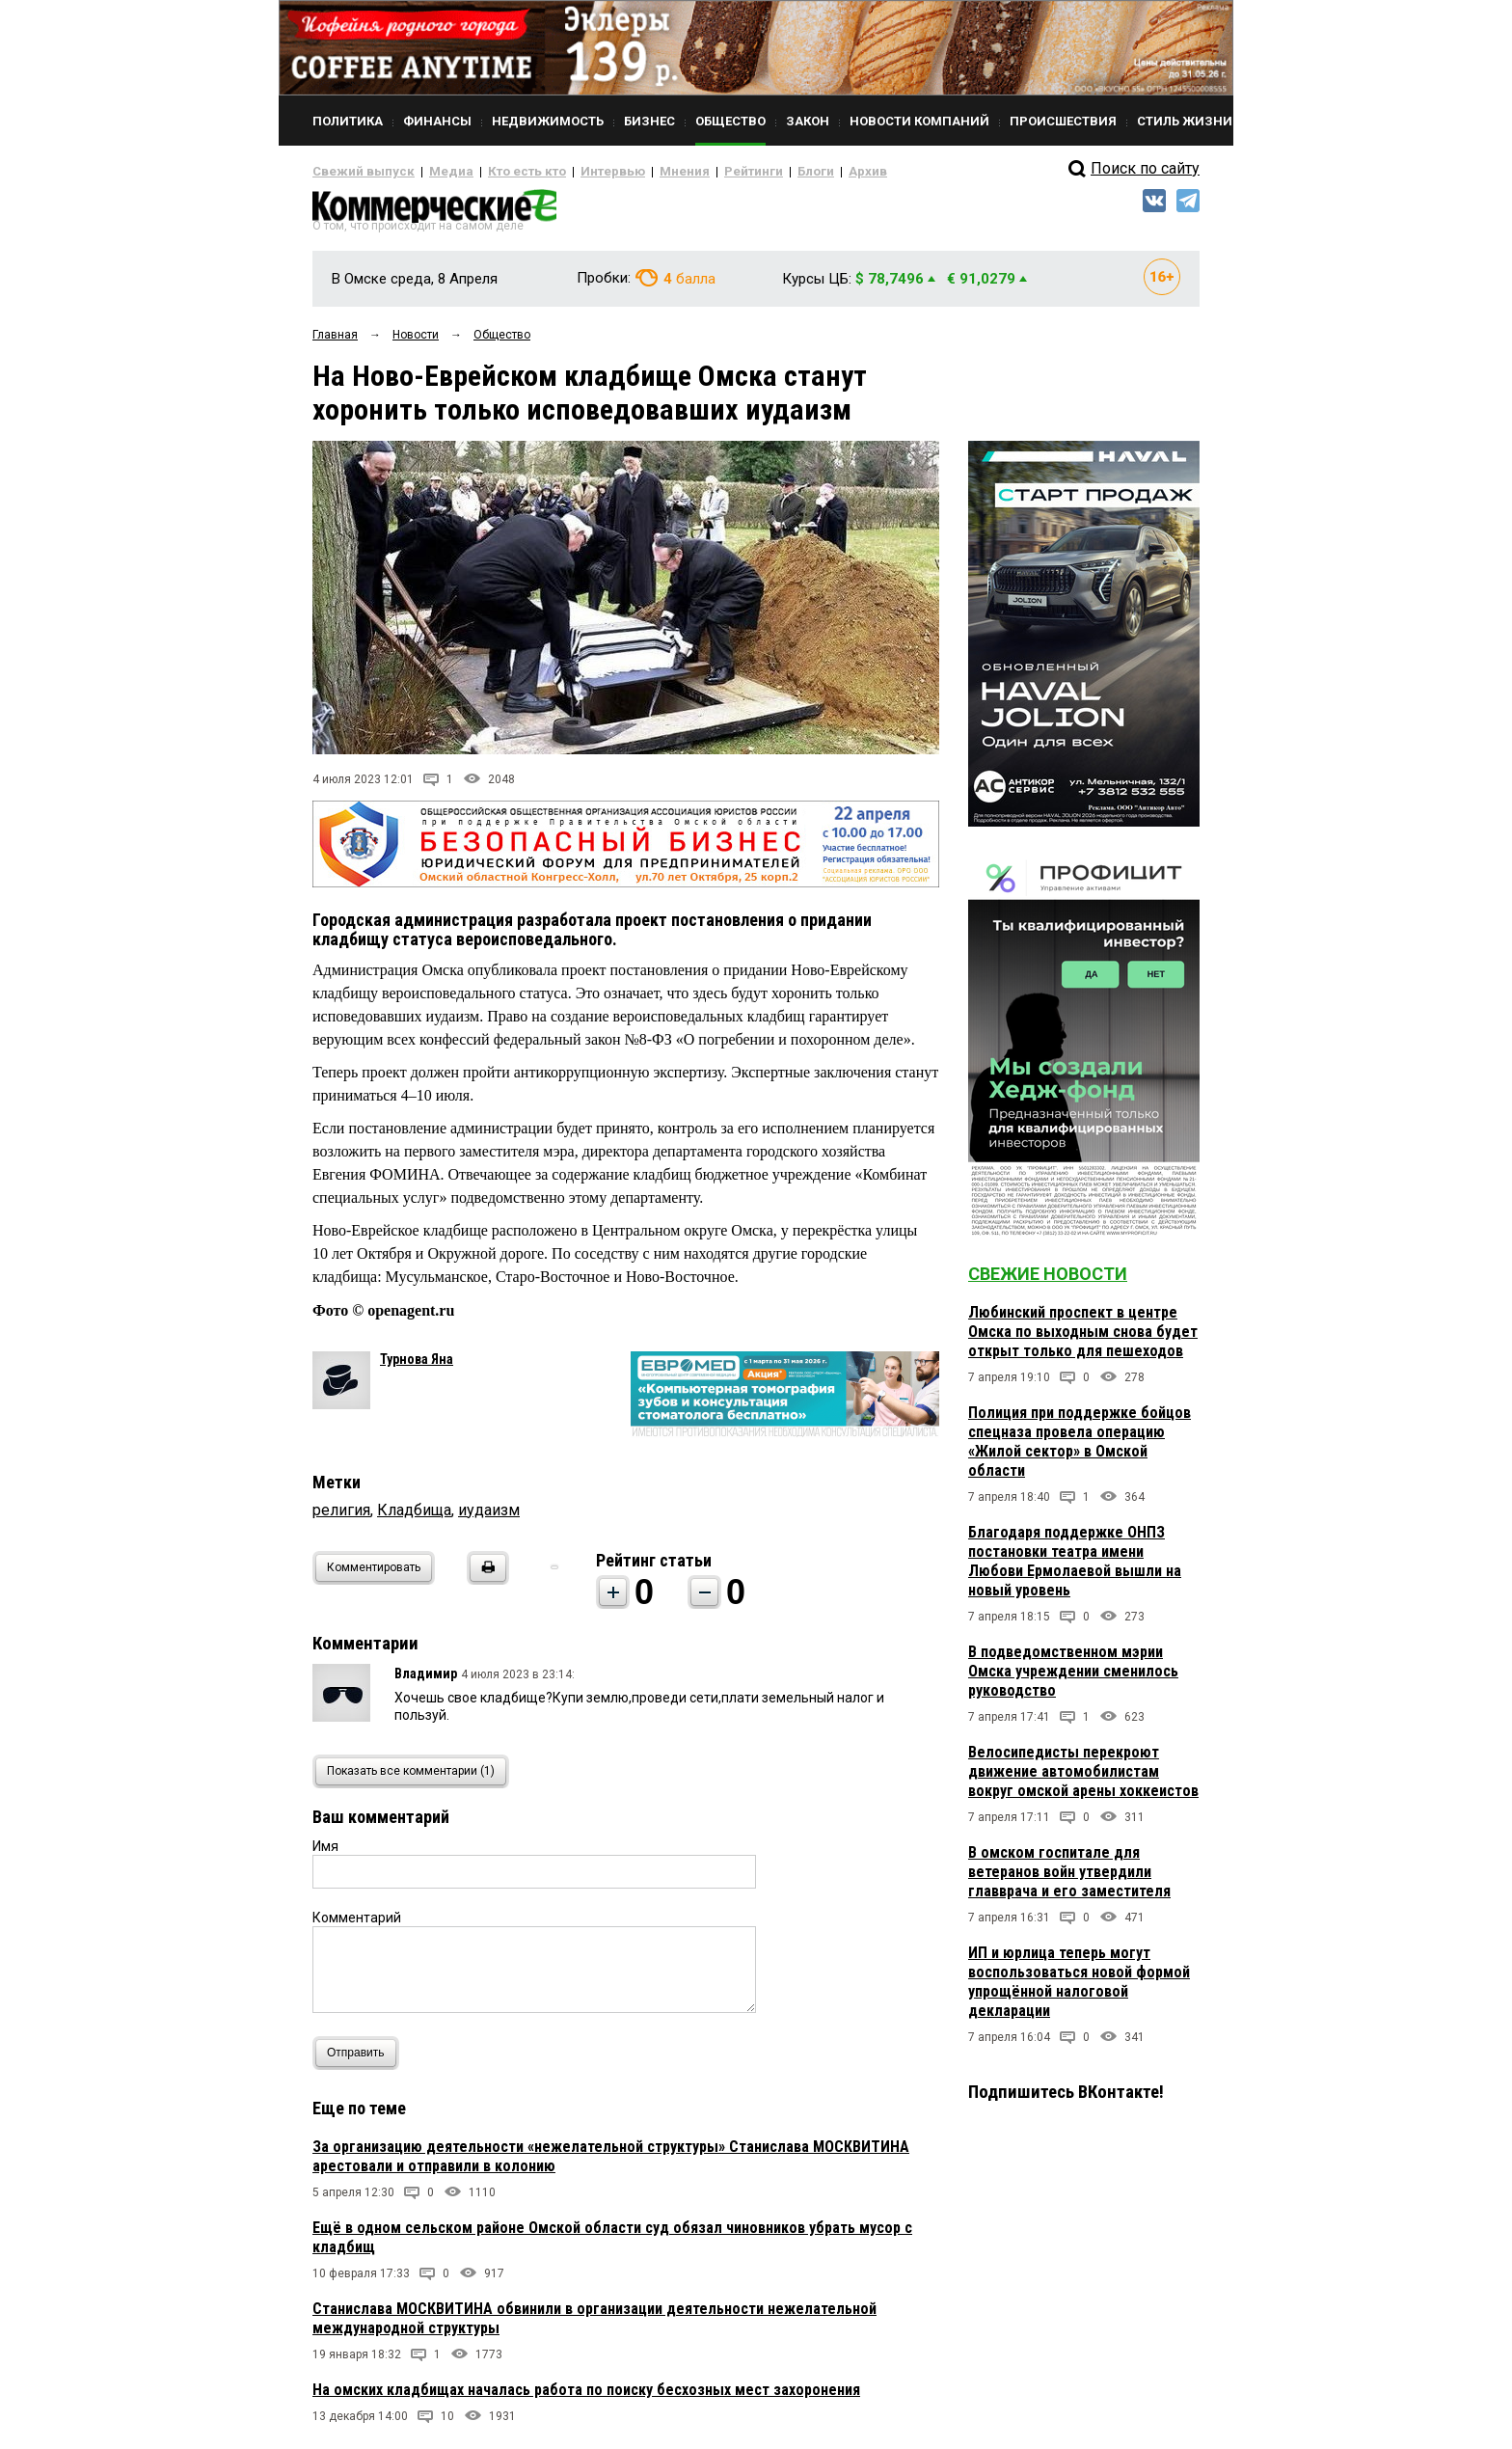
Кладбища (414, 1517)
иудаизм (489, 1517)
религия (341, 1517)
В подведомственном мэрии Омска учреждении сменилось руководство (1073, 1678)
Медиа (432, 171)
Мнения (636, 171)
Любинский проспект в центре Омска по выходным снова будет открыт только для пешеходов (1083, 1339)
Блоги (753, 171)
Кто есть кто (499, 171)
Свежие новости (1047, 1281)
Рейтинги (697, 171)
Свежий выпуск (355, 171)
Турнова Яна (416, 1366)
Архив (799, 171)
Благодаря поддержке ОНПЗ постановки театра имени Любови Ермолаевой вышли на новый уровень (1074, 1569)
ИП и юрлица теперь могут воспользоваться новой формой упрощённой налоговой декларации (1079, 1989)
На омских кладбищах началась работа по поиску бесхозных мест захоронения (586, 2396)
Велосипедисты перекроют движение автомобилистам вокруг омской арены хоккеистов (1083, 1779)
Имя (325, 1853)
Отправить (360, 2060)
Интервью (573, 171)
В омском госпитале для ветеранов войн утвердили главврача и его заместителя (1069, 1879)
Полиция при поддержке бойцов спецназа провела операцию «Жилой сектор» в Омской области (1079, 1449)
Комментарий (356, 1924)
